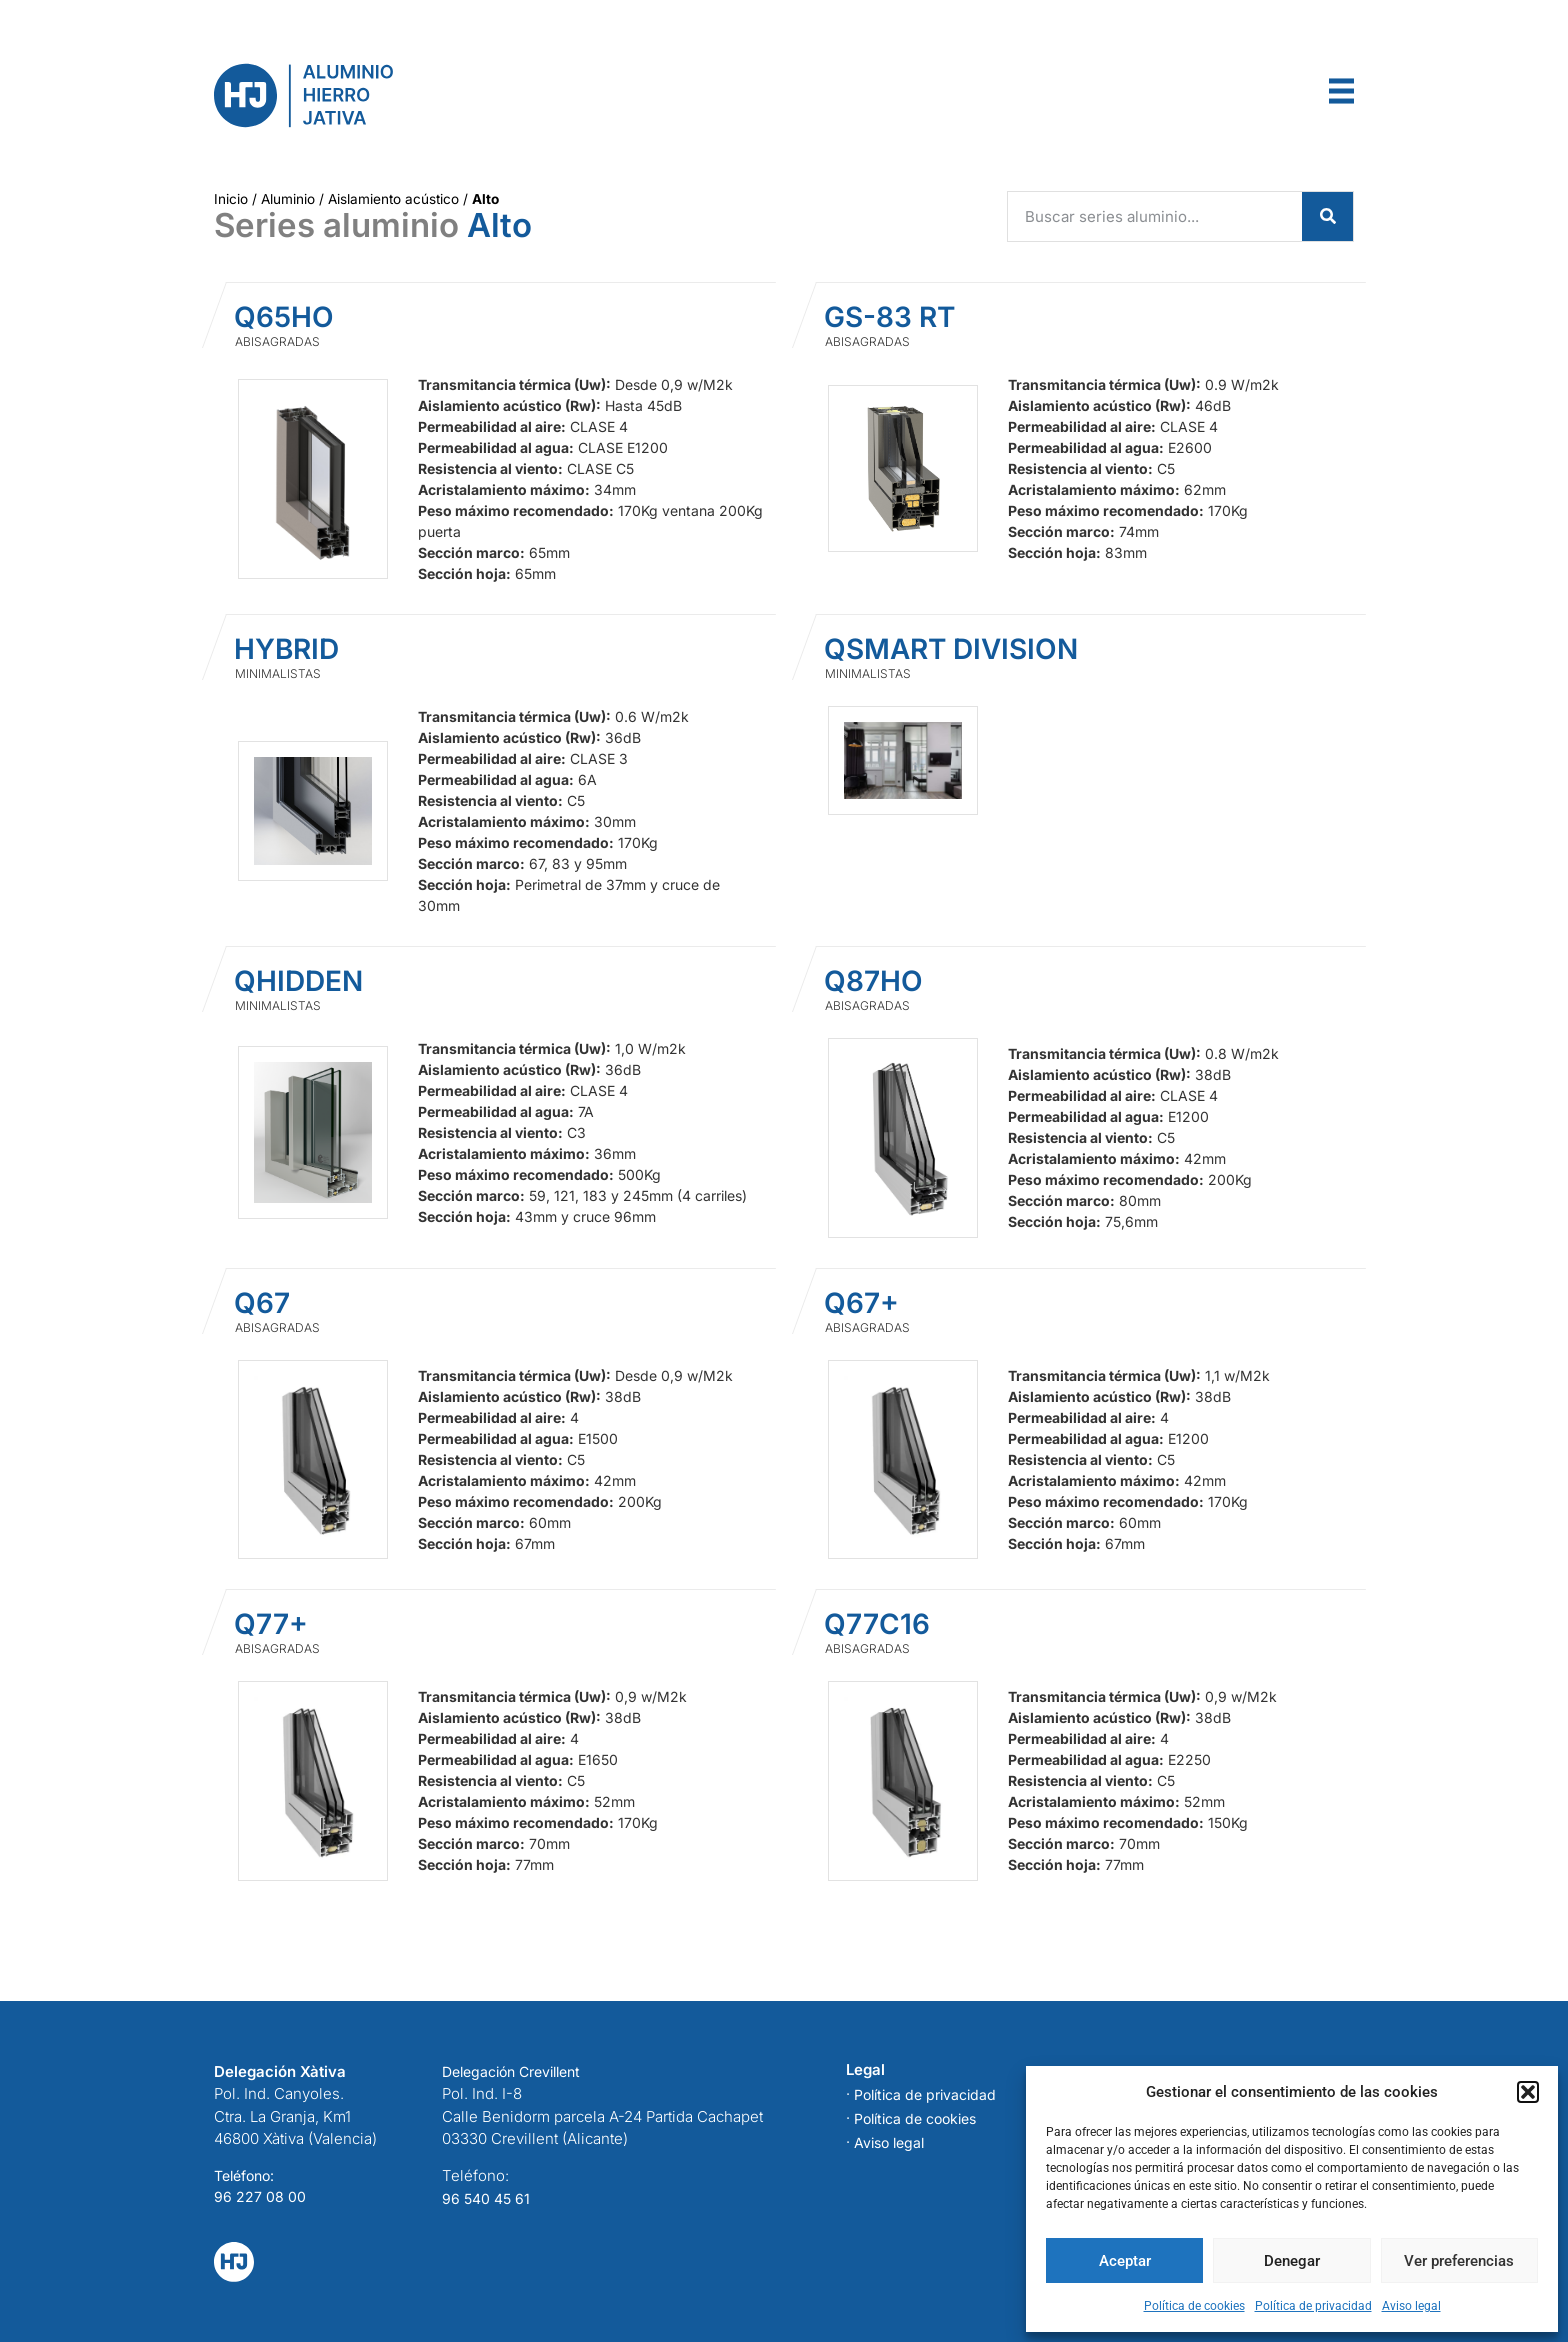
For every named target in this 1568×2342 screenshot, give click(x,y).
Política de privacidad (1313, 2306)
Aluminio (288, 199)
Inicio (231, 199)
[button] (1528, 2092)
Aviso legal (1411, 2306)
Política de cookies (1194, 2306)
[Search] (1327, 216)
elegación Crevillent (516, 2071)
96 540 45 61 (486, 2198)
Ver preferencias (1459, 2261)
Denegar (1292, 2261)
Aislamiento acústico (393, 199)
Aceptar (1125, 2261)
